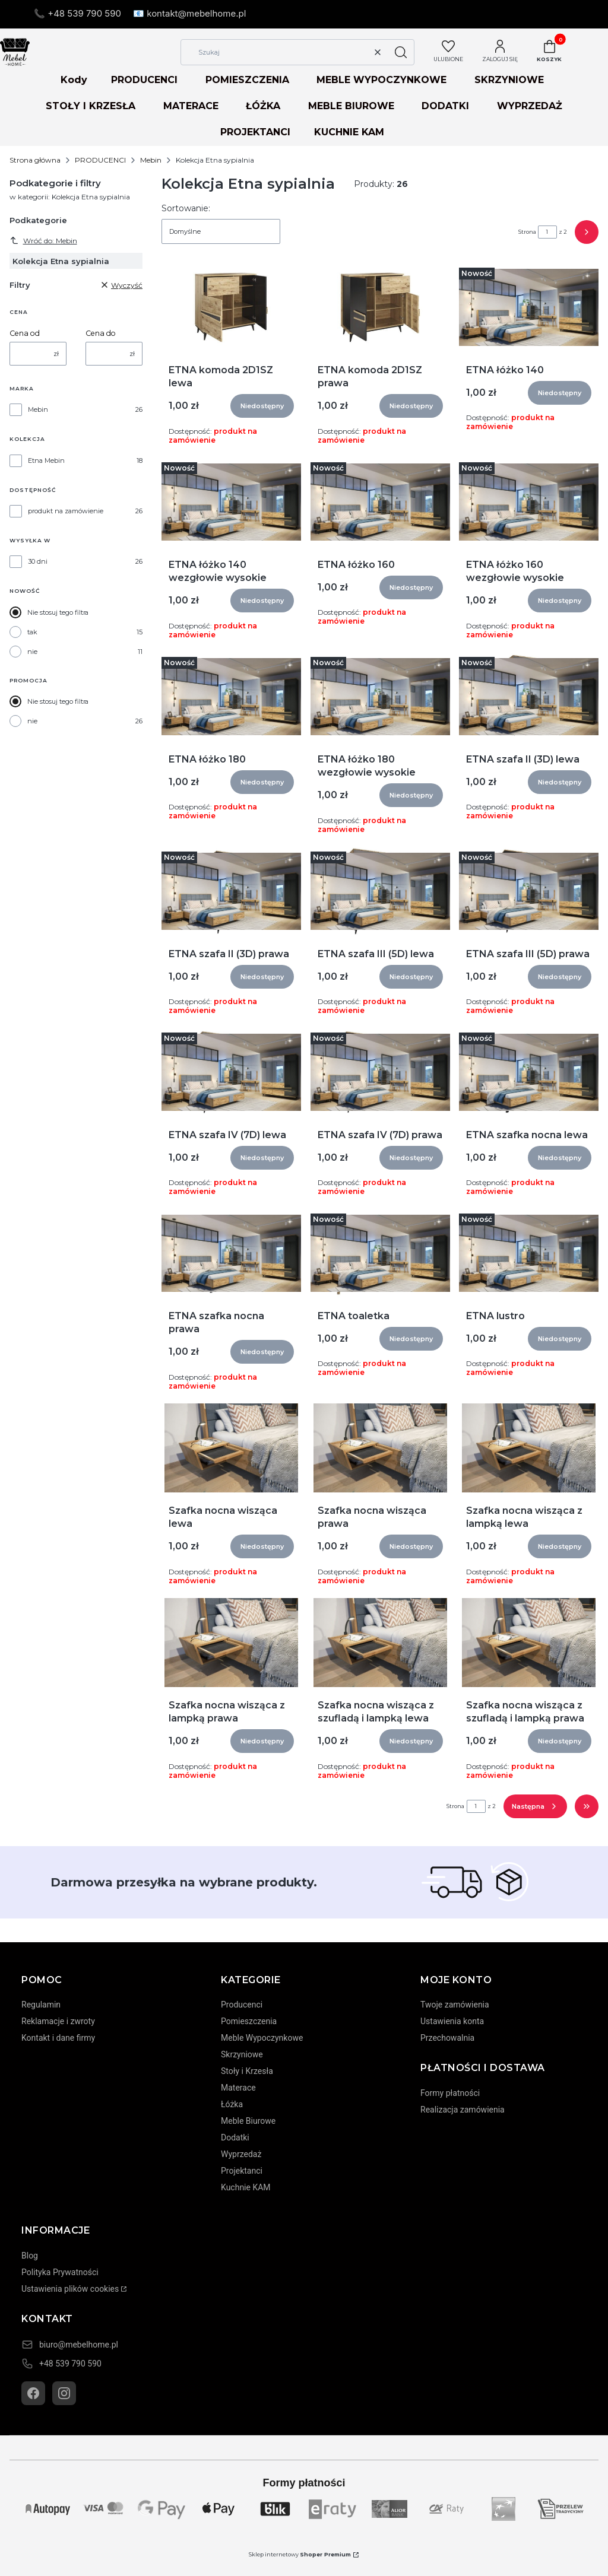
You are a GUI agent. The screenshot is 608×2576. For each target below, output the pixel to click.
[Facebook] (33, 2393)
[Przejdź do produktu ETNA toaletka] (380, 1253)
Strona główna (35, 159)
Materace (238, 2087)
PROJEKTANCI (255, 132)
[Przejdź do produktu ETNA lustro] (528, 1253)
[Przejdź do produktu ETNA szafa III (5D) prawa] (528, 891)
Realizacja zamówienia (462, 2109)
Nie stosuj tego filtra (57, 612)
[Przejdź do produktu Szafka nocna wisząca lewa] (231, 1447)
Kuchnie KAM (246, 2187)
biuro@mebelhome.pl (78, 2344)
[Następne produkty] (535, 1806)
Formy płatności (450, 2093)
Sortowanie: (186, 208)
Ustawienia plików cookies (70, 2289)
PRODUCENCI (144, 79)
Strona (527, 231)
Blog (29, 2255)
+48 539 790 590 (70, 2363)
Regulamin (41, 2004)
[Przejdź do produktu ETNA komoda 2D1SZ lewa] (231, 307)
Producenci (241, 2004)
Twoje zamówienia (454, 2004)
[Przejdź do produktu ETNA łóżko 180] (231, 696)
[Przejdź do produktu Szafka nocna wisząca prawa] (379, 1447)
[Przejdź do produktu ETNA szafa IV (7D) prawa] (380, 1072)
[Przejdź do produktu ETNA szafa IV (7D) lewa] (231, 1072)
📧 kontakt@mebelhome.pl (189, 13)
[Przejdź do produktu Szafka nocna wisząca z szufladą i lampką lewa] (379, 1642)
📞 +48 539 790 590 (77, 13)
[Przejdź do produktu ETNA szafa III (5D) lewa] (380, 891)
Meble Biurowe (248, 2121)
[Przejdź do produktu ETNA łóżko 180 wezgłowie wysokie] (380, 696)
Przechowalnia (447, 2038)
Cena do (101, 333)
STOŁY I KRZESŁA (90, 106)
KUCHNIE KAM (349, 132)
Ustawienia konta (452, 2021)
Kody (74, 79)
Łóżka (232, 2104)
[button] (400, 52)
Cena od (25, 333)
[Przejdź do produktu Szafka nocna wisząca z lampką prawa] (231, 1642)
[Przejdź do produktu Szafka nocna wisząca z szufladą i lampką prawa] (529, 1642)
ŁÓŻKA (263, 106)
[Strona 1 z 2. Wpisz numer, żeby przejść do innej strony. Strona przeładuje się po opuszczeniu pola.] (547, 232)
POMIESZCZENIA (247, 79)
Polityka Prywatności (60, 2272)
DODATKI (445, 106)
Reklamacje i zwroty (58, 2021)
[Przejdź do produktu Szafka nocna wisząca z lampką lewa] (529, 1447)
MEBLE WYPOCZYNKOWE (381, 79)
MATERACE (190, 106)
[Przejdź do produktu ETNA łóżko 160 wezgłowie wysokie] (528, 502)
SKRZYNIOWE (509, 79)
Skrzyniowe (242, 2054)
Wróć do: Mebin (43, 240)
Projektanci (241, 2170)
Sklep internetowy (300, 2554)
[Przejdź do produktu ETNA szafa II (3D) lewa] (528, 696)
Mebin (151, 159)
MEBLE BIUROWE (351, 106)
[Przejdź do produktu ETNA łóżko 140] (528, 307)
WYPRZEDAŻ (529, 106)
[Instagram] (64, 2393)
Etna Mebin (46, 460)
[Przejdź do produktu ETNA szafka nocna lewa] (528, 1072)
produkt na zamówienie (65, 511)
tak (32, 632)
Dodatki (235, 2137)
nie (32, 651)
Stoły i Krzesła (247, 2071)
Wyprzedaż (241, 2154)
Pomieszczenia (249, 2021)
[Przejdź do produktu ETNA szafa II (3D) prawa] (231, 891)
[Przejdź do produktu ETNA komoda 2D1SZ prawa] (380, 307)
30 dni (38, 561)
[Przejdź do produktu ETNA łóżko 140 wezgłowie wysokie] (231, 502)
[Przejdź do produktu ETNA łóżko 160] (380, 502)
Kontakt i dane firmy (58, 2038)
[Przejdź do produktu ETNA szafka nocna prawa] (231, 1253)
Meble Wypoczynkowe (262, 2038)
